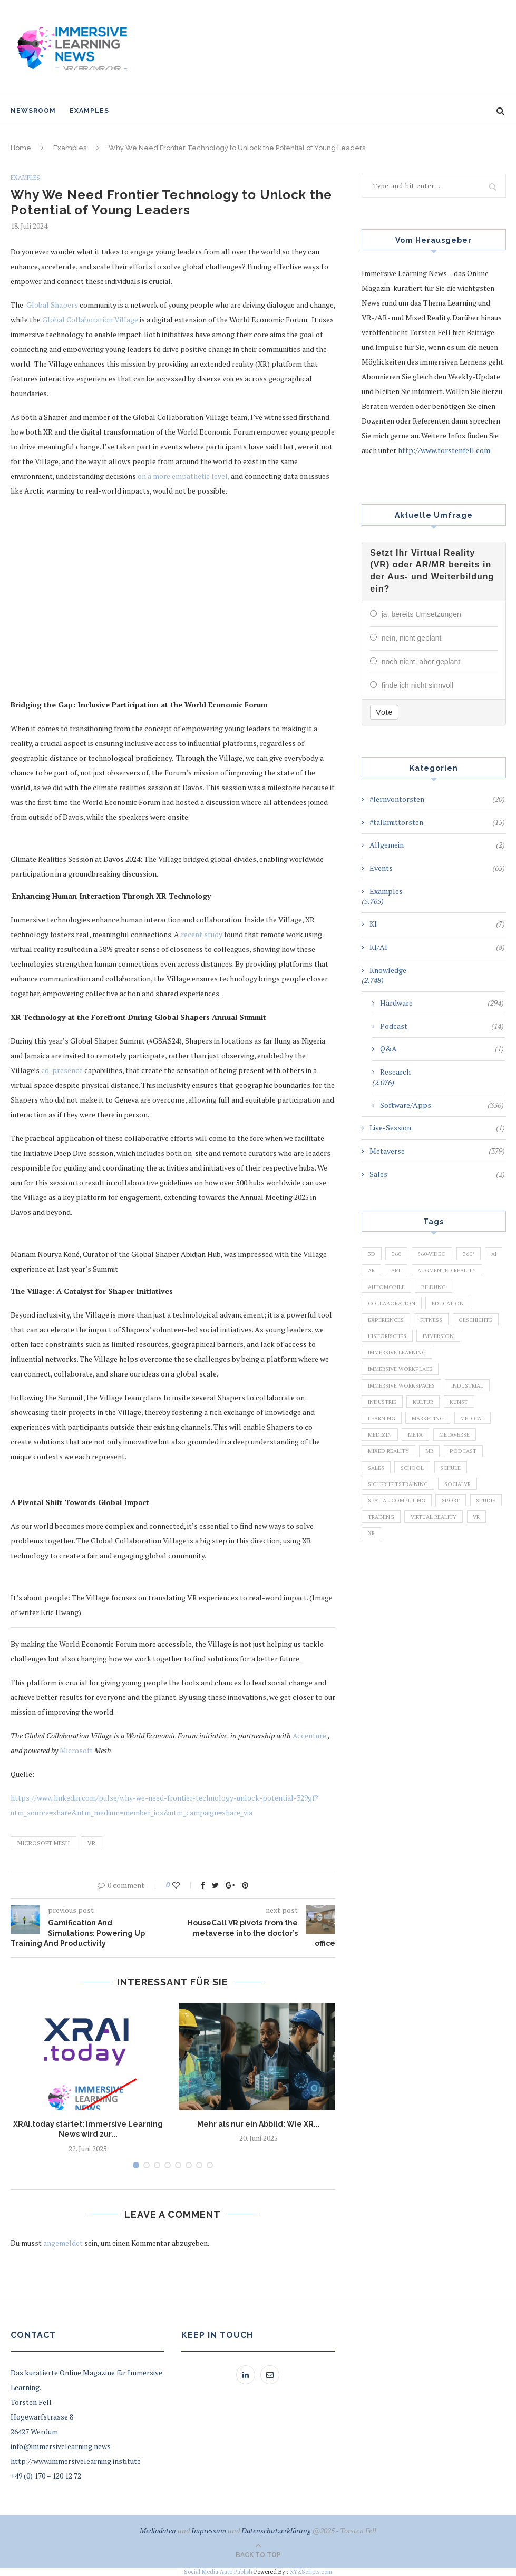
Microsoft (76, 1750)
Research (395, 1070)
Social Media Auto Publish (218, 2572)
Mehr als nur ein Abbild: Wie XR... (258, 2124)
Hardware (441, 1001)
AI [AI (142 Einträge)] (371, 1270)
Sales (436, 1172)
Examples (89, 110)
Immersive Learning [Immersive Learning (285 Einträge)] (399, 1378)
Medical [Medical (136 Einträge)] (480, 1450)
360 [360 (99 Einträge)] (398, 1252)
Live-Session (436, 1125)
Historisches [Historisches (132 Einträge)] (390, 1360)
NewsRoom (33, 110)
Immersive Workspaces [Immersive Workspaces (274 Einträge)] (404, 1414)
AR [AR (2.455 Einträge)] (397, 1270)
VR (91, 1843)
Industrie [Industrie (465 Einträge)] (384, 1432)
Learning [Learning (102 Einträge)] (382, 1450)
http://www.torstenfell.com (444, 450)
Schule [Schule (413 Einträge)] (458, 1504)
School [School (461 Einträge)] (416, 1504)
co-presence (62, 1070)
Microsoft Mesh (43, 1843)
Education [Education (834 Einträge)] (385, 1324)
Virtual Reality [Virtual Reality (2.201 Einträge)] (393, 1576)
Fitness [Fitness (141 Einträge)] (380, 1342)
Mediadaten (158, 2530)
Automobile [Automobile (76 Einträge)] (466, 1288)
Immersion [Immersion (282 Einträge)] (446, 1360)
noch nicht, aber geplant (421, 660)
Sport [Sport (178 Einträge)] (455, 1540)
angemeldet (63, 2243)
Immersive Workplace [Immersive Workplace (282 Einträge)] (402, 1396)
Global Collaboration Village (90, 320)
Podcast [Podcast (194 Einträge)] (470, 1486)
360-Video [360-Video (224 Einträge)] (436, 1252)
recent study (201, 934)
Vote (384, 710)
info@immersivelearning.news (61, 2446)
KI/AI (436, 945)
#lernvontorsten (436, 797)
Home (21, 148)
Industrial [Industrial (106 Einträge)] (475, 1414)
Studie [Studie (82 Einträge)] (379, 1558)
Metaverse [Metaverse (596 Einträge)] (460, 1468)
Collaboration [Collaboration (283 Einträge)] (437, 1306)
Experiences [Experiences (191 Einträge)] (439, 1324)
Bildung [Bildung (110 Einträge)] (381, 1306)
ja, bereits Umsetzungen (421, 614)
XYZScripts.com (311, 2572)
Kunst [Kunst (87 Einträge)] (467, 1432)
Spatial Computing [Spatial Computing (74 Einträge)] (398, 1540)
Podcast (441, 1024)
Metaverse (436, 1149)
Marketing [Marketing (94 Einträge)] (432, 1450)
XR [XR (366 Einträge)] (466, 1576)
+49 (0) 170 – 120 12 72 (46, 2476)
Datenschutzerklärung (276, 2530)
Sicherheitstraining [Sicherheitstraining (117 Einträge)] (401, 1522)
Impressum (208, 2530)
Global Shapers (52, 305)
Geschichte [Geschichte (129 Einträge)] (428, 1342)
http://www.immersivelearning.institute (76, 2461)
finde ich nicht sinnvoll (417, 684)
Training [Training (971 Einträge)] (421, 1558)
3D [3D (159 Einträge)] (372, 1252)
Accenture (309, 1736)
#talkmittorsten (436, 820)
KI (436, 922)
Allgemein (436, 843)
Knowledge (387, 968)
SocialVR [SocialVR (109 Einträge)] (467, 1522)
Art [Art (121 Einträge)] (424, 1270)
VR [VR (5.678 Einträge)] (440, 1576)
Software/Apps (441, 1103)
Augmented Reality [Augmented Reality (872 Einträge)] (399, 1288)
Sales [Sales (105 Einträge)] (377, 1504)
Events (436, 866)
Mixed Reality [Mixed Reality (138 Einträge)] (390, 1486)
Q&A (441, 1046)
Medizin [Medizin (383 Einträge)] (380, 1468)
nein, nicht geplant (412, 637)
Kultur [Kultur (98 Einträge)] (428, 1432)
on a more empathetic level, (183, 476)
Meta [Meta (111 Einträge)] (418, 1468)
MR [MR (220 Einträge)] (434, 1486)
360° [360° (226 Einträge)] (475, 1252)
